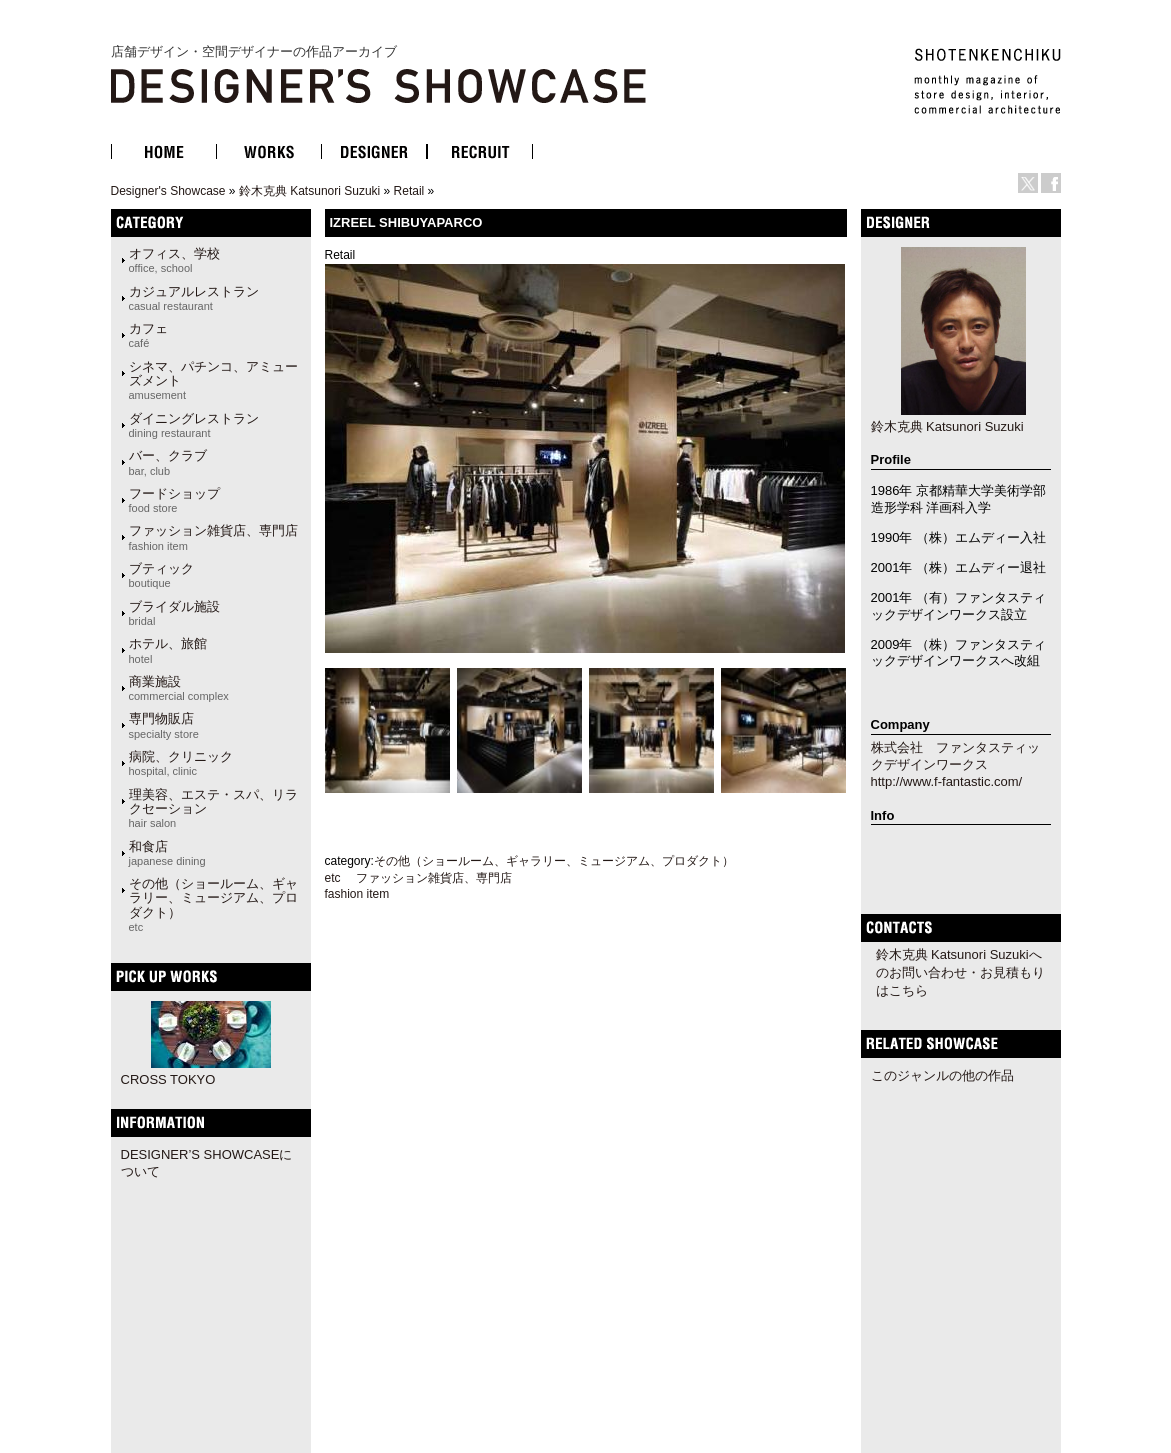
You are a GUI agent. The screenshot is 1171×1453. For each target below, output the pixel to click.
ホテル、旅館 (168, 650)
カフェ (148, 335)
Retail (409, 191)
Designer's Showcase (168, 191)
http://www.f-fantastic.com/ (947, 781)
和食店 (167, 853)
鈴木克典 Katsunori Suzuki (309, 191)
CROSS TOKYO (168, 1079)
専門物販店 (164, 725)
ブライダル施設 (174, 613)
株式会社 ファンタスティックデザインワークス (955, 756)
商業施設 (179, 688)
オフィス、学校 (174, 260)
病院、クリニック (181, 763)
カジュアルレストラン (194, 298)
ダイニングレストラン (194, 425)
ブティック (161, 575)
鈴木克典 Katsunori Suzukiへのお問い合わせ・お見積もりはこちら (960, 972)
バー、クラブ (168, 462)
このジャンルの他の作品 (942, 1075)
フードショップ (174, 500)
